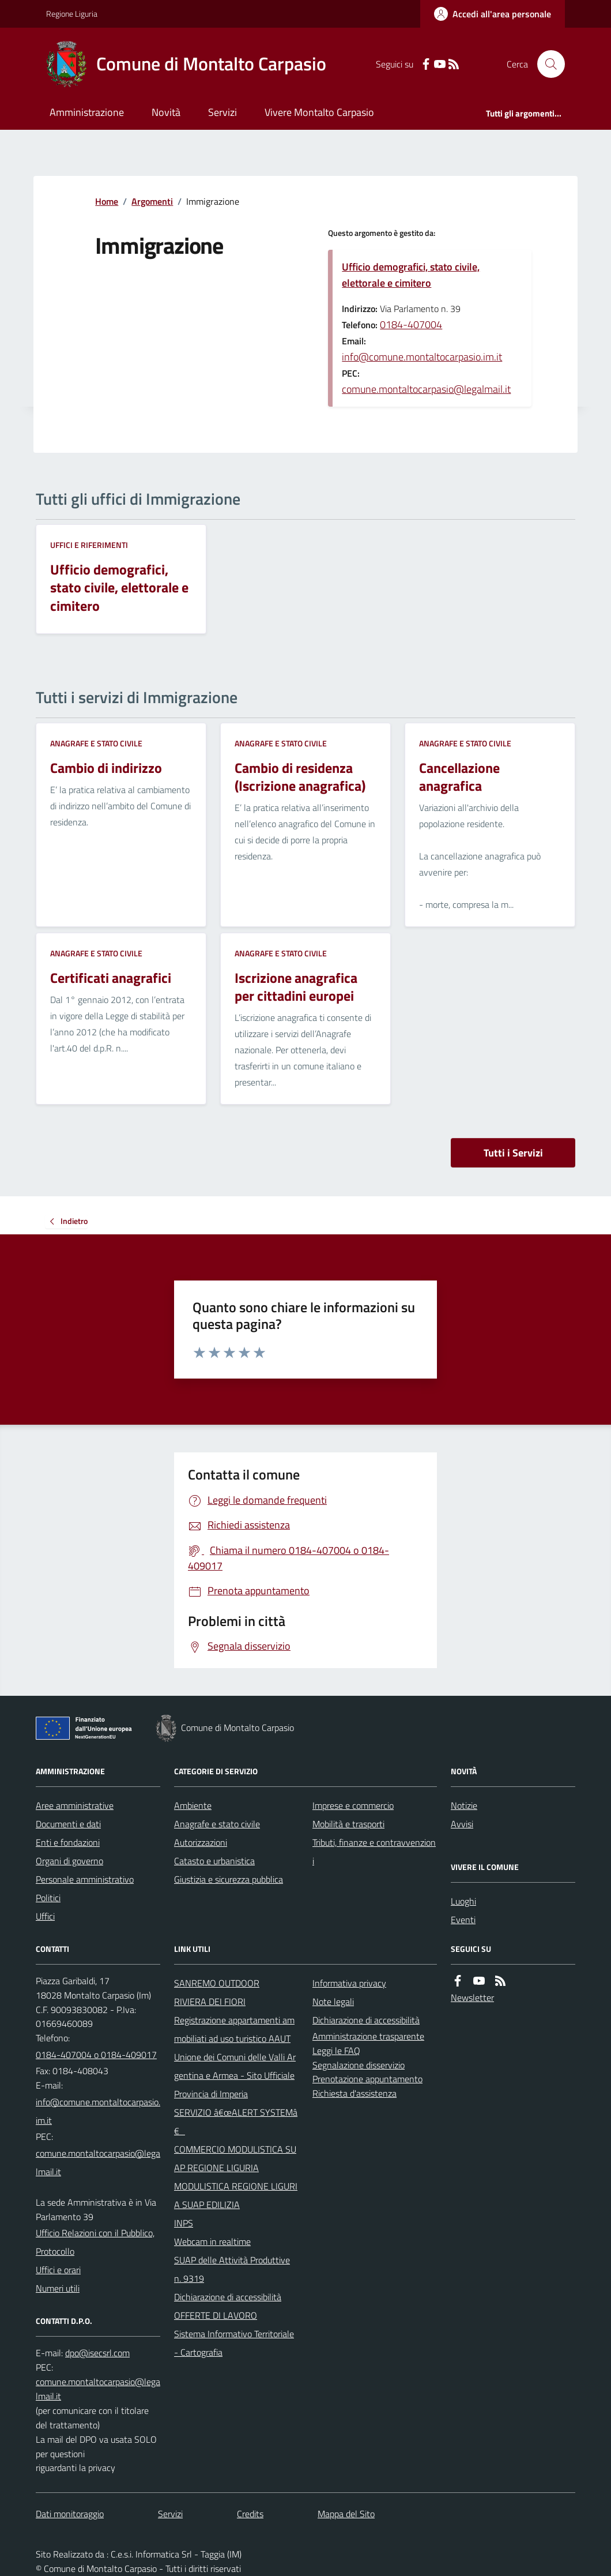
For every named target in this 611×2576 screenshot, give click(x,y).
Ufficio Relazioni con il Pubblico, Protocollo (95, 2242)
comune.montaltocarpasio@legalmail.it (426, 389)
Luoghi (463, 1901)
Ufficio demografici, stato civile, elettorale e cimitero (411, 275)
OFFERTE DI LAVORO (215, 2315)
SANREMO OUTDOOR (216, 1983)
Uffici (45, 1916)
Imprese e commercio (353, 1805)
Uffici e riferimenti (89, 545)
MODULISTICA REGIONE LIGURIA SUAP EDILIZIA (235, 2195)
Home (106, 201)
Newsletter (472, 1997)
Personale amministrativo (85, 1879)
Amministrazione (87, 112)
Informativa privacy (349, 1983)
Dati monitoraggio (70, 2514)
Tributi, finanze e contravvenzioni (374, 1851)
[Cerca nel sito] (546, 64)
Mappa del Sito (346, 2514)
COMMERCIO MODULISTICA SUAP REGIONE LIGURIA (235, 2158)
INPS (183, 2223)
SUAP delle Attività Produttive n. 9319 (232, 2269)
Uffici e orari (58, 2270)
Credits (250, 2514)
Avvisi (462, 1824)
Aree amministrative (75, 1805)
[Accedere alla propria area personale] (492, 14)
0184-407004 (411, 324)
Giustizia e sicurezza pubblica (228, 1879)
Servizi (222, 112)
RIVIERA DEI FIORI (210, 2001)
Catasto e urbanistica (214, 1861)
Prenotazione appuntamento (367, 2079)
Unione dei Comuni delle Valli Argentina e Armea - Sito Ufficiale (235, 2066)
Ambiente (193, 1805)
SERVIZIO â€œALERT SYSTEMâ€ (235, 2121)
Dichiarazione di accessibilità (227, 2297)
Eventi (463, 1920)
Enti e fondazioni (68, 1842)
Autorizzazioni (200, 1842)
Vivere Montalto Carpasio (319, 112)
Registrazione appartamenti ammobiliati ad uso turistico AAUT (234, 2029)
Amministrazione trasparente (368, 2036)
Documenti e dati (68, 1824)
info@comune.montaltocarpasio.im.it (422, 357)
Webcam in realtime (212, 2241)
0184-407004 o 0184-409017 (96, 2054)
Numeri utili (58, 2288)
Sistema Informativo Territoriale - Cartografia (234, 2343)
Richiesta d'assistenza (354, 2093)
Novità (166, 112)
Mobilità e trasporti (348, 1824)
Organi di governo (69, 1861)
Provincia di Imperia (211, 2094)
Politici (48, 1898)
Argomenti (152, 201)
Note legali (333, 2001)
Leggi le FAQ (336, 2050)
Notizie (464, 1805)
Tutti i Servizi (513, 1153)
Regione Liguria (71, 13)
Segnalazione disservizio (358, 2065)
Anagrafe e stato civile (96, 743)
